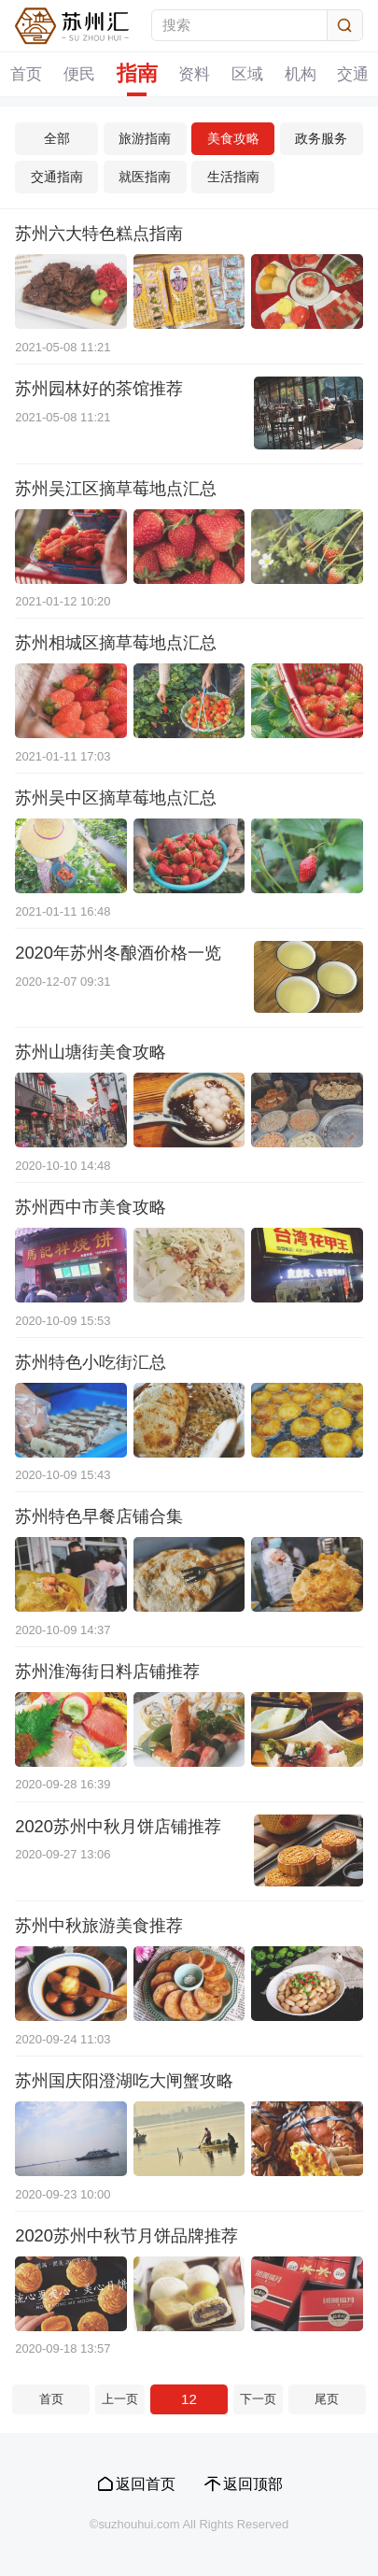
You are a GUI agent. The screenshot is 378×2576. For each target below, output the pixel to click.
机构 (300, 73)
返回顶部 (253, 2483)
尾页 (327, 2399)
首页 (26, 73)
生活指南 (233, 176)
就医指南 (145, 176)
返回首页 (145, 2483)
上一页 (120, 2399)
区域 (247, 73)
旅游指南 (145, 138)
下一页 (258, 2399)
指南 (137, 73)
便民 (79, 73)
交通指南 (57, 176)
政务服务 (321, 138)
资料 (194, 73)
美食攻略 (233, 138)
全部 (57, 138)
